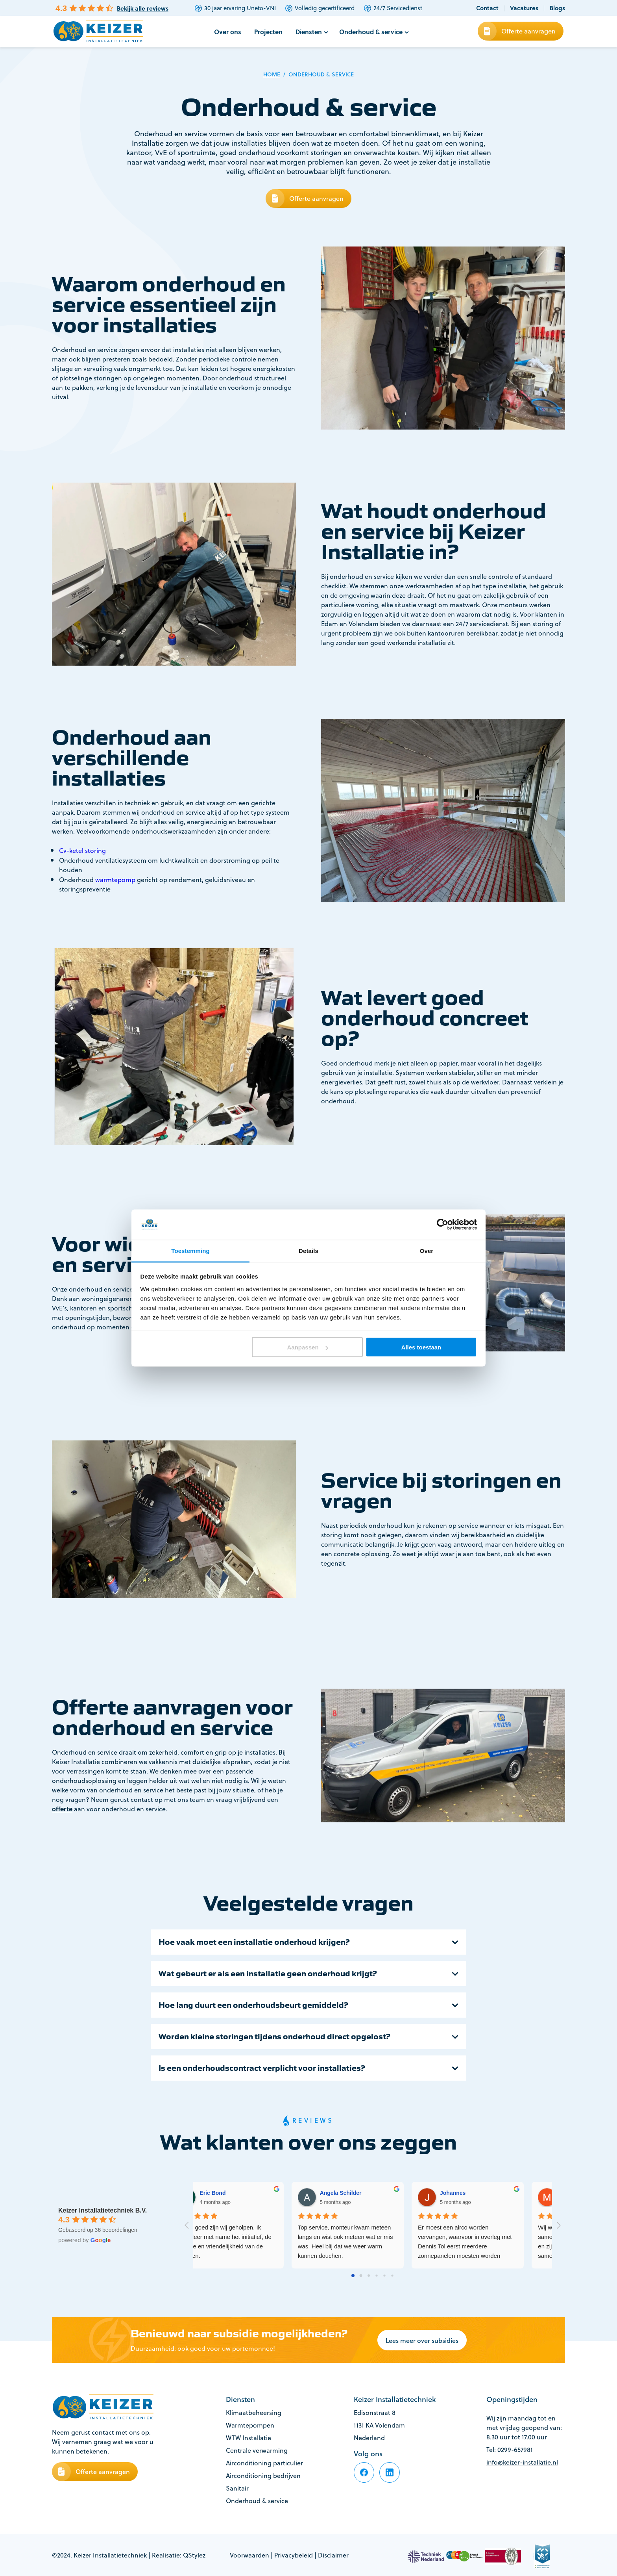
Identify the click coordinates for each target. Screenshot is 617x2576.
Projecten (268, 32)
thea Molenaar (241, 2193)
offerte (62, 1808)
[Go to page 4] (384, 2276)
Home (271, 74)
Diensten (309, 32)
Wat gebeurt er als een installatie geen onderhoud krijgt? (268, 1973)
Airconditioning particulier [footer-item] (264, 2463)
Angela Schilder (484, 2193)
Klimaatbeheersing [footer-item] (253, 2412)
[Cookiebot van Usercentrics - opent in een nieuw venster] (442, 1225)
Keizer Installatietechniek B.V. (102, 2210)
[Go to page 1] (360, 2275)
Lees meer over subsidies (422, 2340)
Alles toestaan (421, 1347)
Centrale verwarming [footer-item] (257, 2450)
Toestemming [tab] (190, 1250)
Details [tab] (308, 1250)
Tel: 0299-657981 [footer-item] (509, 2449)
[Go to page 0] (353, 2275)
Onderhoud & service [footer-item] (257, 2500)
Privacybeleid (293, 2555)
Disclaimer (333, 2555)
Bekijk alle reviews (142, 8)
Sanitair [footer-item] (237, 2488)
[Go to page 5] (392, 2276)
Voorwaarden (249, 2555)
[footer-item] (364, 2472)
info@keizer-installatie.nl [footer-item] (522, 2462)
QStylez (194, 2555)
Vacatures (524, 8)
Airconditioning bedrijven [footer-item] (263, 2475)
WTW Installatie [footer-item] (248, 2437)
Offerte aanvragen (528, 30)
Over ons (227, 32)
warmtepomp (115, 879)
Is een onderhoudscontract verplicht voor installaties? (262, 2068)
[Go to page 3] (376, 2275)
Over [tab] (427, 1250)
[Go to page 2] (369, 2275)
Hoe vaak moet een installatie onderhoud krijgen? (254, 1942)
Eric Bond (356, 2193)
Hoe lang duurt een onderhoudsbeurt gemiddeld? (253, 2005)
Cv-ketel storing (82, 850)
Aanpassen (307, 1347)
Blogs (557, 8)
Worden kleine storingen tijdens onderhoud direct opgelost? (274, 2036)
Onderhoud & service (371, 32)
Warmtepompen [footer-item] (250, 2425)
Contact (487, 8)
